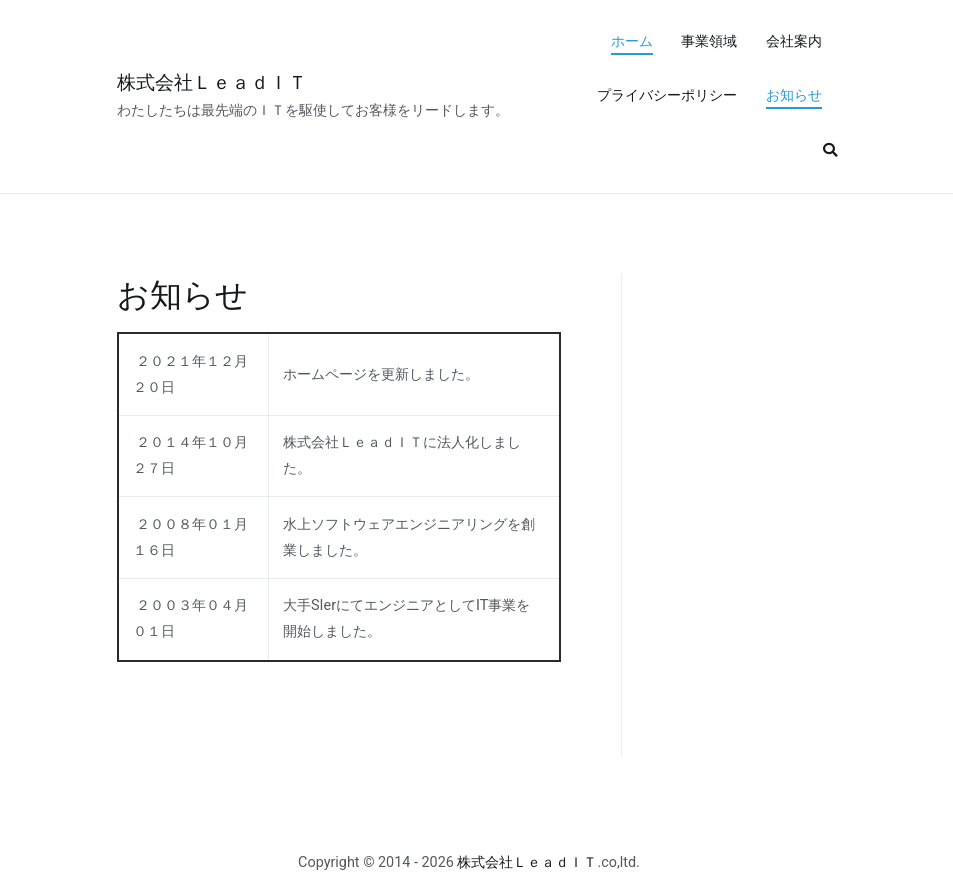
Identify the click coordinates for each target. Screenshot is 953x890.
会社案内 (794, 41)
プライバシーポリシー (667, 95)
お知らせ (794, 95)
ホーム (632, 41)
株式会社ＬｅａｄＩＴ (212, 82)
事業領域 (709, 41)
